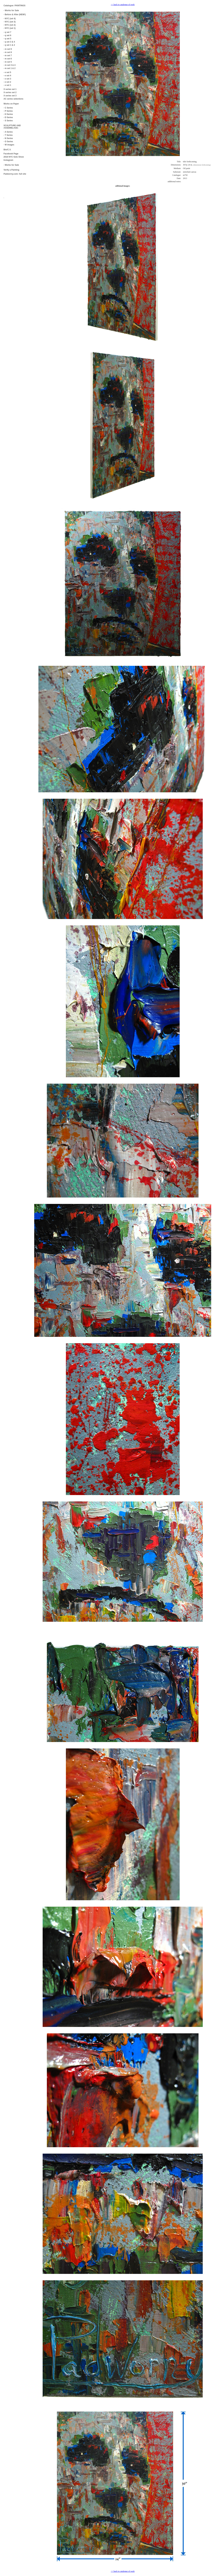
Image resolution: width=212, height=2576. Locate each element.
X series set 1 (10, 89)
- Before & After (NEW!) (15, 14)
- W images (9, 145)
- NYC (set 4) (10, 18)
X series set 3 (10, 95)
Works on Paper (11, 104)
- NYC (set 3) (10, 22)
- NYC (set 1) (10, 28)
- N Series (8, 138)
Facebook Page (11, 153)
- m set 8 (8, 52)
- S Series (8, 120)
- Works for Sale (11, 10)
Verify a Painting (11, 170)
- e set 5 (7, 72)
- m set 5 (8, 62)
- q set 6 (7, 35)
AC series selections (13, 99)
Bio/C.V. (7, 149)
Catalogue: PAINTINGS (14, 5)
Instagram (8, 160)
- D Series (8, 117)
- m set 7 (8, 55)
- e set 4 (7, 75)
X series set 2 (10, 92)
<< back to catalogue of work (122, 4)
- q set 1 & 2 (9, 45)
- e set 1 (7, 85)
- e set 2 (7, 82)
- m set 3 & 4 (10, 65)
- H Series (8, 114)
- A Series (8, 132)
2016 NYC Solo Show (14, 157)
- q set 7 (7, 32)
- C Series (8, 108)
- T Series (8, 135)
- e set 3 (7, 79)
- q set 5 (7, 38)
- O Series (8, 141)
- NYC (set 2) (10, 25)
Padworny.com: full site (15, 174)
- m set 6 (8, 59)
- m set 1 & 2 (10, 68)
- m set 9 (8, 49)
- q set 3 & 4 (9, 42)
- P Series (8, 111)
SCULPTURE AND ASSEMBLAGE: (12, 126)
